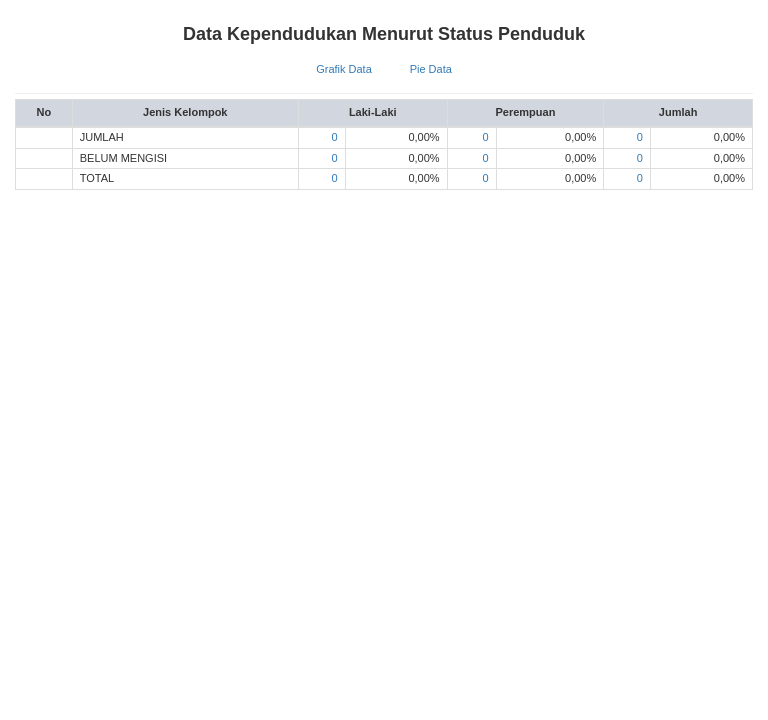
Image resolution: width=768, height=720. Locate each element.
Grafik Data (344, 69)
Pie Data (431, 69)
